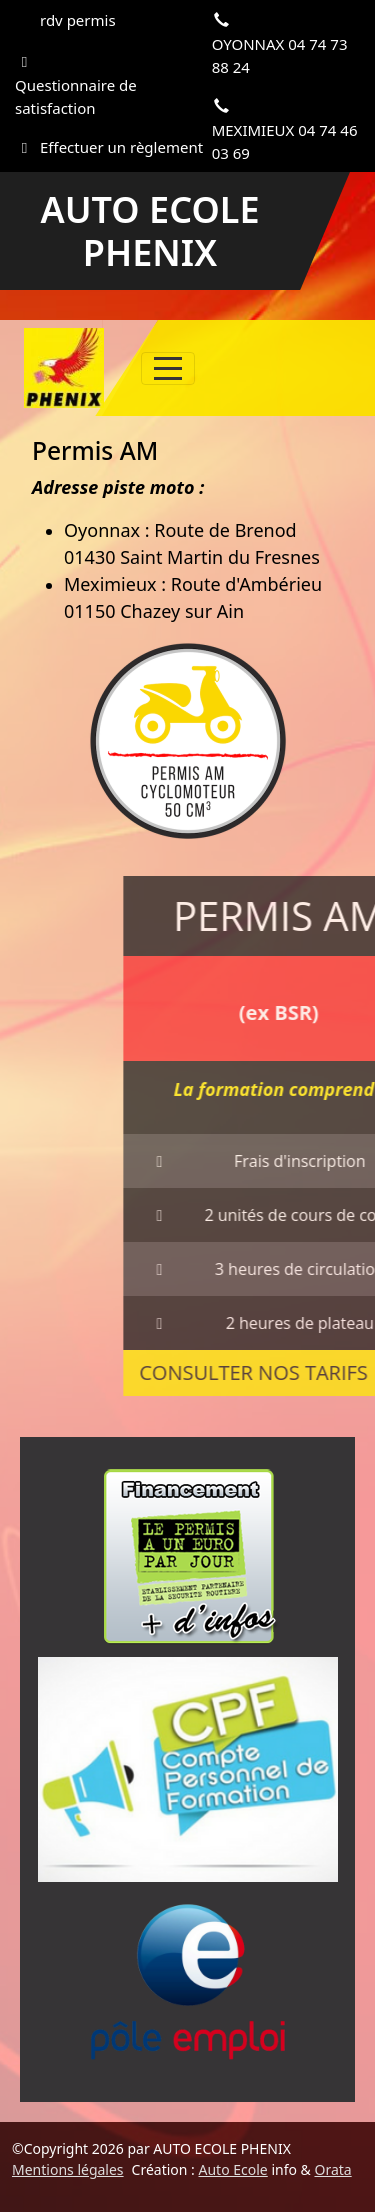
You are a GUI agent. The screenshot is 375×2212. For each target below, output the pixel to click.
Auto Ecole (233, 2169)
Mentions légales (68, 2169)
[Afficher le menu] (168, 368)
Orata (332, 2169)
